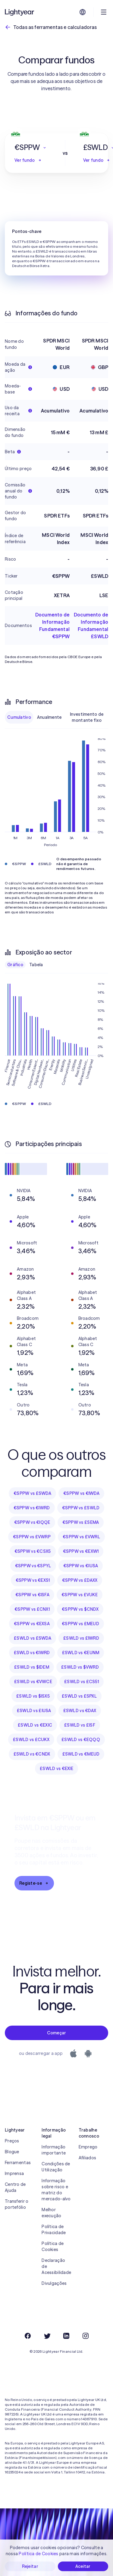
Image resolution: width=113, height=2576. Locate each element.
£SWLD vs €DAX (79, 1710)
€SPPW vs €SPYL (33, 1565)
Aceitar (83, 2566)
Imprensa (14, 2173)
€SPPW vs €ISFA (32, 1594)
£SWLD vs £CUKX (31, 1739)
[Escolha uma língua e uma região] (83, 12)
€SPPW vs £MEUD (80, 1623)
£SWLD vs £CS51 (81, 1681)
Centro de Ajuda (15, 2187)
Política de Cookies (53, 2246)
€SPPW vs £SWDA (32, 1493)
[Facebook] (28, 2336)
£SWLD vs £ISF (79, 1725)
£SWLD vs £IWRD (81, 1638)
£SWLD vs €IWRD (32, 1652)
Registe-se (34, 1883)
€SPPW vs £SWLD (81, 1508)
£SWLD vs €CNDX (32, 1754)
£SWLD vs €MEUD (81, 1754)
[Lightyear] (20, 12)
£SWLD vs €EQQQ (80, 1739)
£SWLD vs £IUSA (34, 1710)
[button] (30, 147)
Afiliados (87, 2157)
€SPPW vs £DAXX (80, 1580)
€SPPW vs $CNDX (80, 1609)
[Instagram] (86, 2336)
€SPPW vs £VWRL (81, 1537)
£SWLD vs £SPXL (79, 1696)
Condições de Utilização (56, 2167)
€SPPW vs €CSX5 (32, 1551)
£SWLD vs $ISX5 (33, 1696)
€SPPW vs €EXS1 (33, 1580)
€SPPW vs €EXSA (32, 1623)
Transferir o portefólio (16, 2204)
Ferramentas (18, 2162)
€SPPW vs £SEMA (80, 1522)
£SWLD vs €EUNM (80, 1652)
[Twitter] (47, 2336)
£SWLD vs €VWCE (33, 1681)
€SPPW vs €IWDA (81, 1493)
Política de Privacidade (54, 2229)
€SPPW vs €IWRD (32, 1508)
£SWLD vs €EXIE (56, 1768)
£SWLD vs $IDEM (31, 1667)
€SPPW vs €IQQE (32, 1522)
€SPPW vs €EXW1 (81, 1551)
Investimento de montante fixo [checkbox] (86, 717)
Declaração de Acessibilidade (56, 2266)
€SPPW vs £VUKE (79, 1594)
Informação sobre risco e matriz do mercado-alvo (56, 2190)
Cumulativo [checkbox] (19, 717)
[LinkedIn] (66, 2336)
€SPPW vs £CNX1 (32, 1609)
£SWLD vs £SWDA (32, 1638)
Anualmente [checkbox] (49, 717)
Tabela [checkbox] (36, 964)
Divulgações (54, 2283)
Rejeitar (30, 2566)
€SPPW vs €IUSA (80, 1565)
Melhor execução (51, 2212)
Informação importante (54, 2150)
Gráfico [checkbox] (15, 964)
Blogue (12, 2151)
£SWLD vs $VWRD (80, 1667)
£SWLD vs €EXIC (35, 1725)
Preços (12, 2141)
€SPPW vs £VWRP (32, 1537)
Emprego (88, 2147)
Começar (56, 2033)
